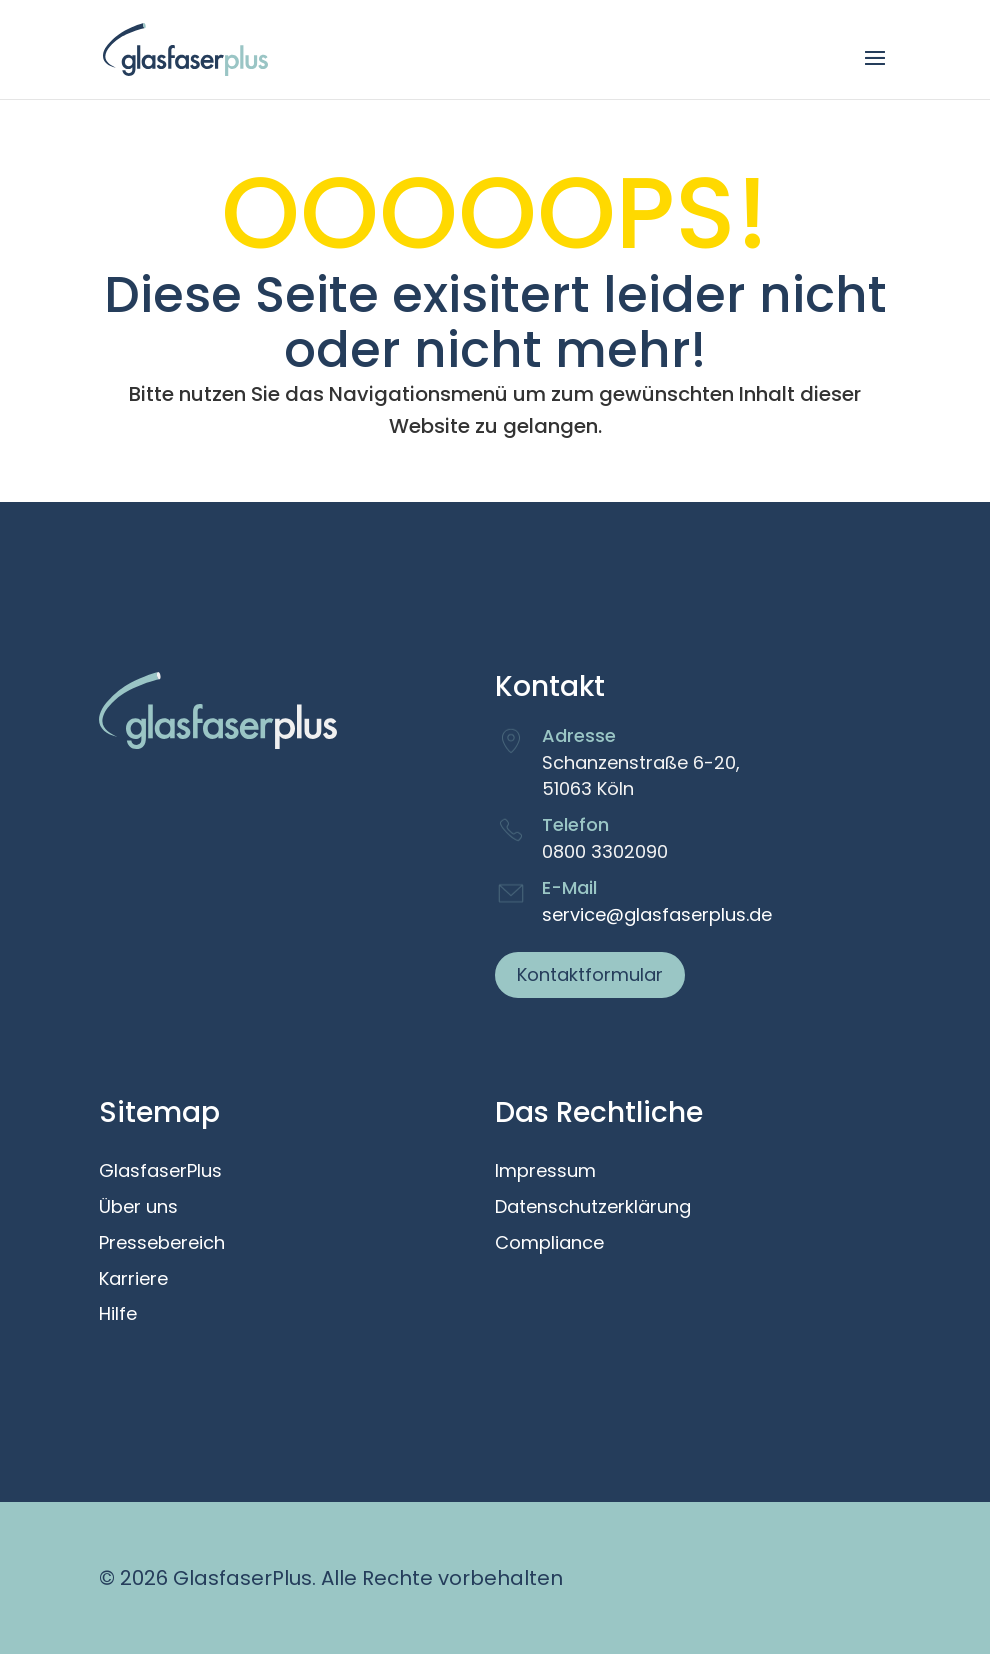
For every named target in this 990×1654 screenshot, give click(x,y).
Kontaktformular (590, 974)
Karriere (133, 1280)
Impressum (545, 1172)
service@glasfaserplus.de (657, 914)
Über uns (138, 1208)
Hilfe (118, 1315)
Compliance (549, 1244)
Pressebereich (162, 1244)
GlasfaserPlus (160, 1172)
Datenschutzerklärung (593, 1208)
